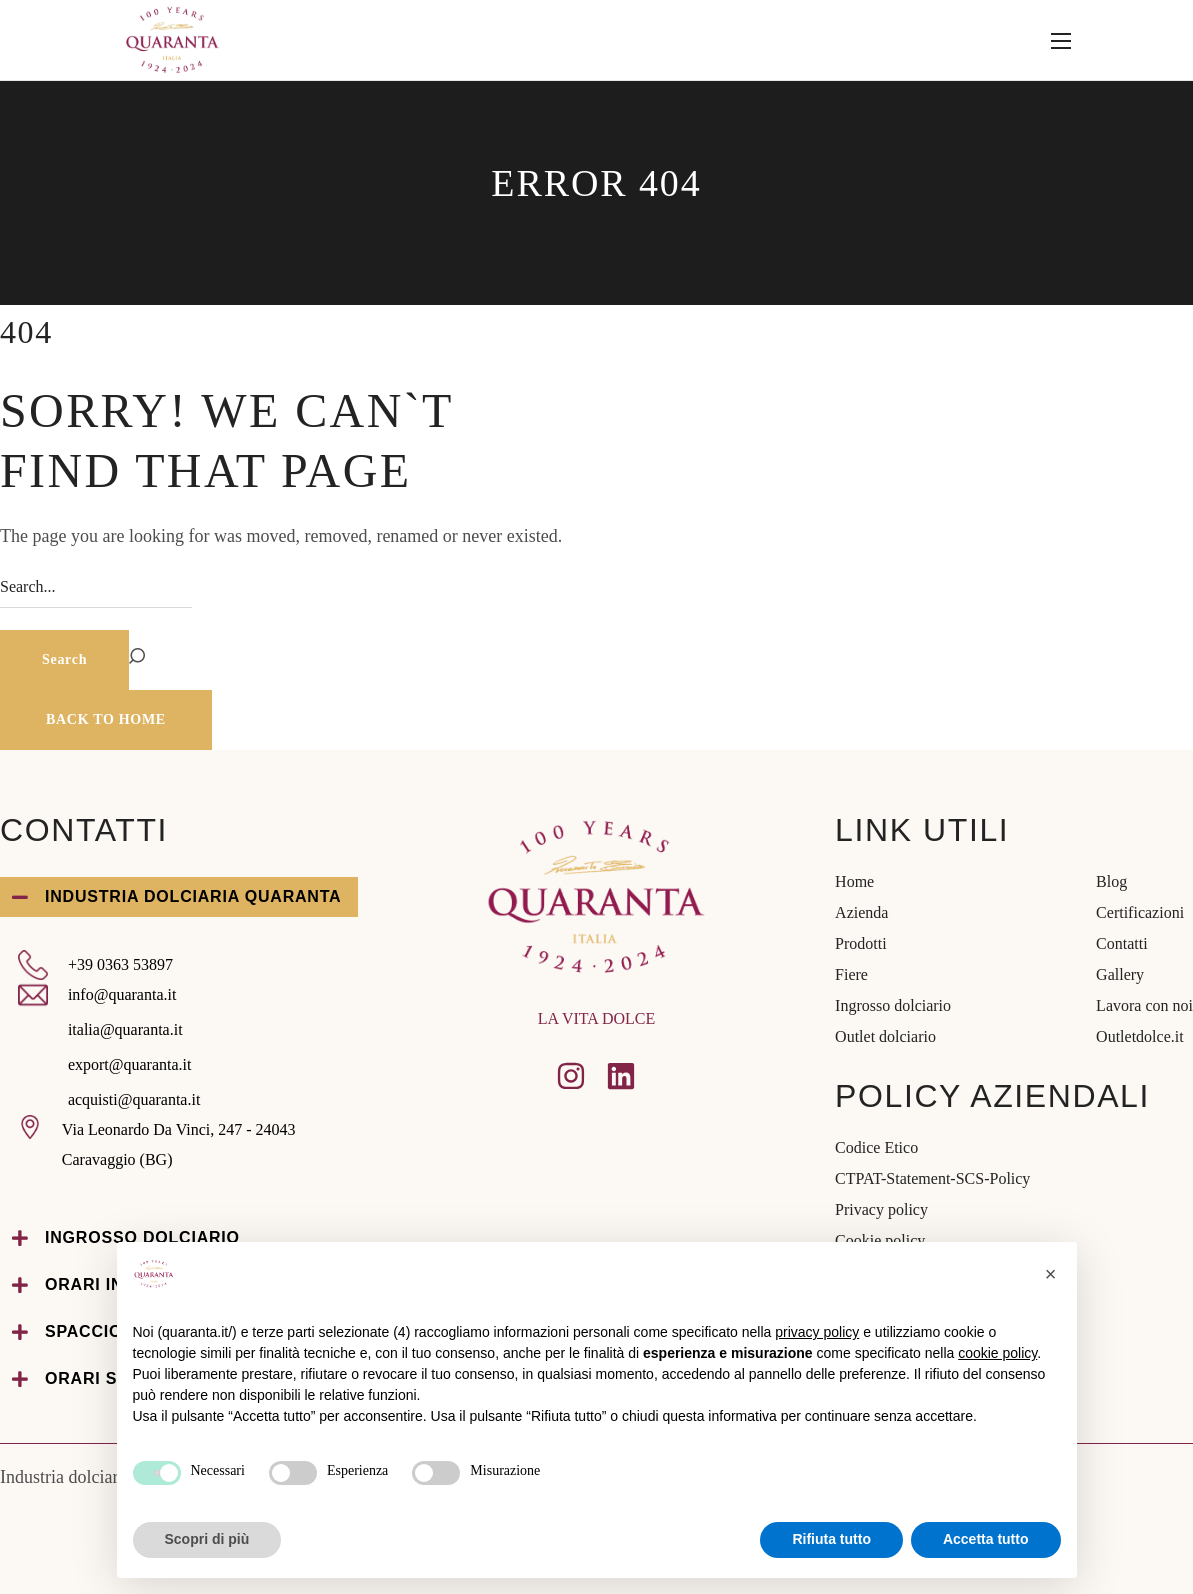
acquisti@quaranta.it (134, 1099)
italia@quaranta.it (125, 1029)
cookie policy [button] (997, 1353)
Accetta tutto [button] (986, 1539)
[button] (106, 720)
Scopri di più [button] (207, 1539)
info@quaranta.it (122, 994)
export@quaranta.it (130, 1064)
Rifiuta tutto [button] (831, 1539)
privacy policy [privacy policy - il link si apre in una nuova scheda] (817, 1332)
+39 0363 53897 (120, 964)
